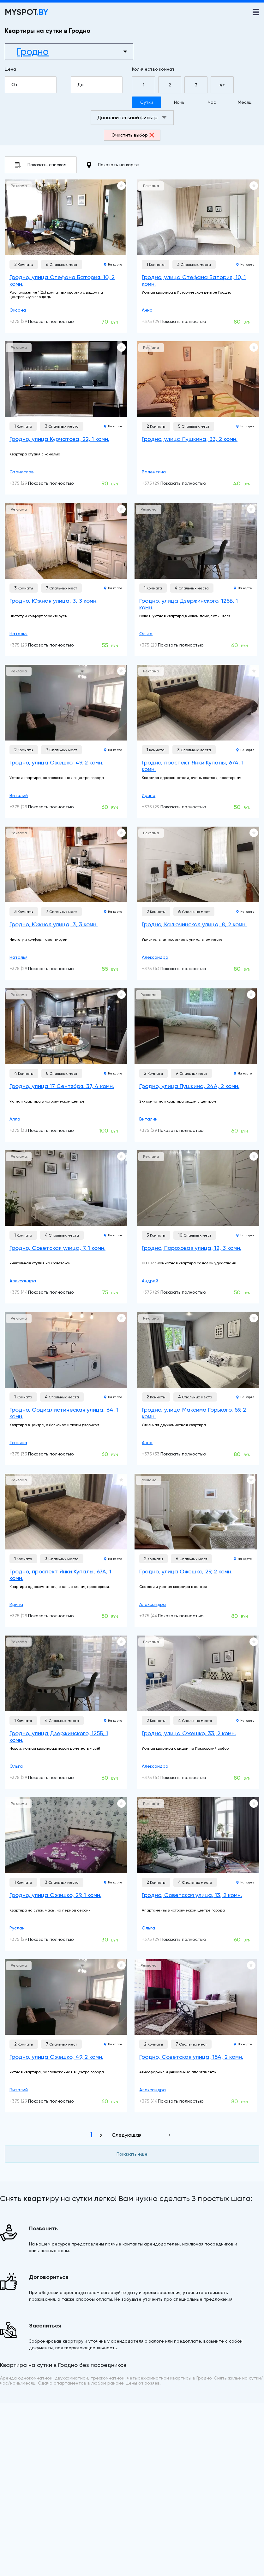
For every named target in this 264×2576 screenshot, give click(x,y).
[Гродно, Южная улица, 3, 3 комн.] (66, 541)
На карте (113, 264)
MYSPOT (26, 12)
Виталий (18, 795)
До (99, 84)
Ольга (146, 633)
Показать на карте (113, 165)
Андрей (150, 1280)
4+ (222, 84)
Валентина (154, 471)
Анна (147, 310)
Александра (155, 957)
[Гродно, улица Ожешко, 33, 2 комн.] (198, 1673)
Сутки (146, 102)
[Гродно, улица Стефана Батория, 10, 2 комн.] (66, 217)
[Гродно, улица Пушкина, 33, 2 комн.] (198, 379)
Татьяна (18, 1442)
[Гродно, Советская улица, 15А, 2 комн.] (196, 1997)
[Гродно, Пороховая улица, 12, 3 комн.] (198, 1188)
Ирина (148, 795)
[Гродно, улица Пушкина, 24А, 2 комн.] (196, 1026)
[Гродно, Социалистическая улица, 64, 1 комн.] (66, 1350)
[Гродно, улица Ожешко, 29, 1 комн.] (66, 1835)
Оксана (17, 310)
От (33, 84)
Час (212, 102)
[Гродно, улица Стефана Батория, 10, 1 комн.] (198, 217)
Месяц (245, 102)
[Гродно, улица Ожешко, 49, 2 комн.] (66, 703)
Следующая (126, 2135)
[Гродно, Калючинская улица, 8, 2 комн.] (198, 864)
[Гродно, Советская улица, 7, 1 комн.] (66, 1188)
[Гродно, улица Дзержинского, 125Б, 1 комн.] (196, 541)
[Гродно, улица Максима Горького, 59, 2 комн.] (198, 1350)
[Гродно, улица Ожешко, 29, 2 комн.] (196, 1511)
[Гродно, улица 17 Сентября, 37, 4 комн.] (66, 1026)
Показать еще (132, 2154)
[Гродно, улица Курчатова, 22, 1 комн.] (66, 379)
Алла (14, 1118)
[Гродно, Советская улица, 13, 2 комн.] (198, 1835)
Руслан (17, 1927)
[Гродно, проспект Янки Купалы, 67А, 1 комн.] (198, 703)
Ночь (179, 102)
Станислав (21, 471)
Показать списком (41, 164)
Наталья (18, 633)
